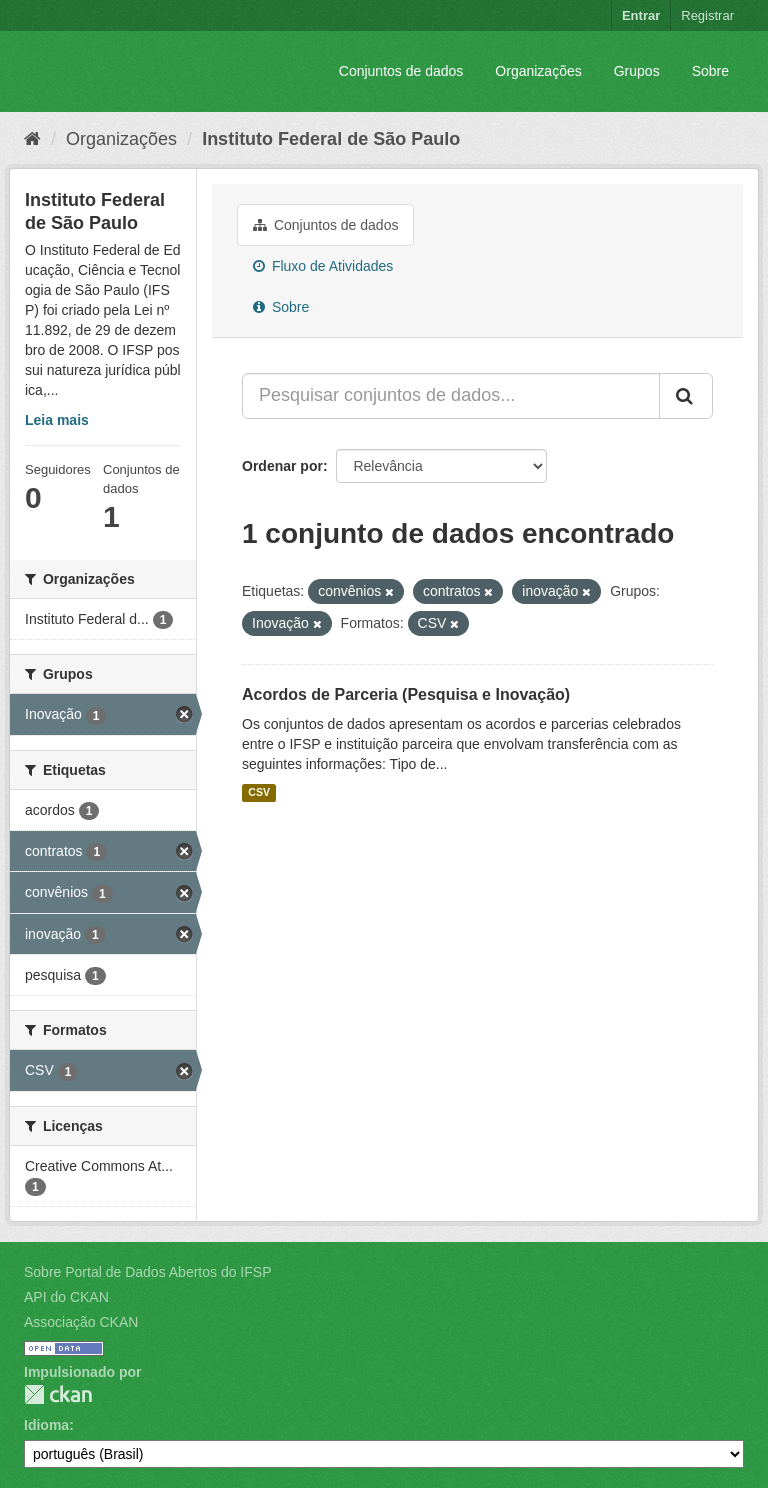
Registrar (707, 15)
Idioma (46, 1425)
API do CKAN (66, 1297)
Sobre (710, 71)
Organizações (538, 71)
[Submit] (686, 396)
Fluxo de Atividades (323, 266)
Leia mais (57, 420)
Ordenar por (282, 466)
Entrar (641, 15)
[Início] (32, 139)
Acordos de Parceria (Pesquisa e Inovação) (406, 694)
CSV (259, 793)
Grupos (637, 71)
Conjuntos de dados (401, 71)
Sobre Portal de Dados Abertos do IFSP (147, 1272)
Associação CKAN (81, 1322)
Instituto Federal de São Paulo (331, 139)
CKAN (58, 1394)
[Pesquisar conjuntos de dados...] (451, 396)
